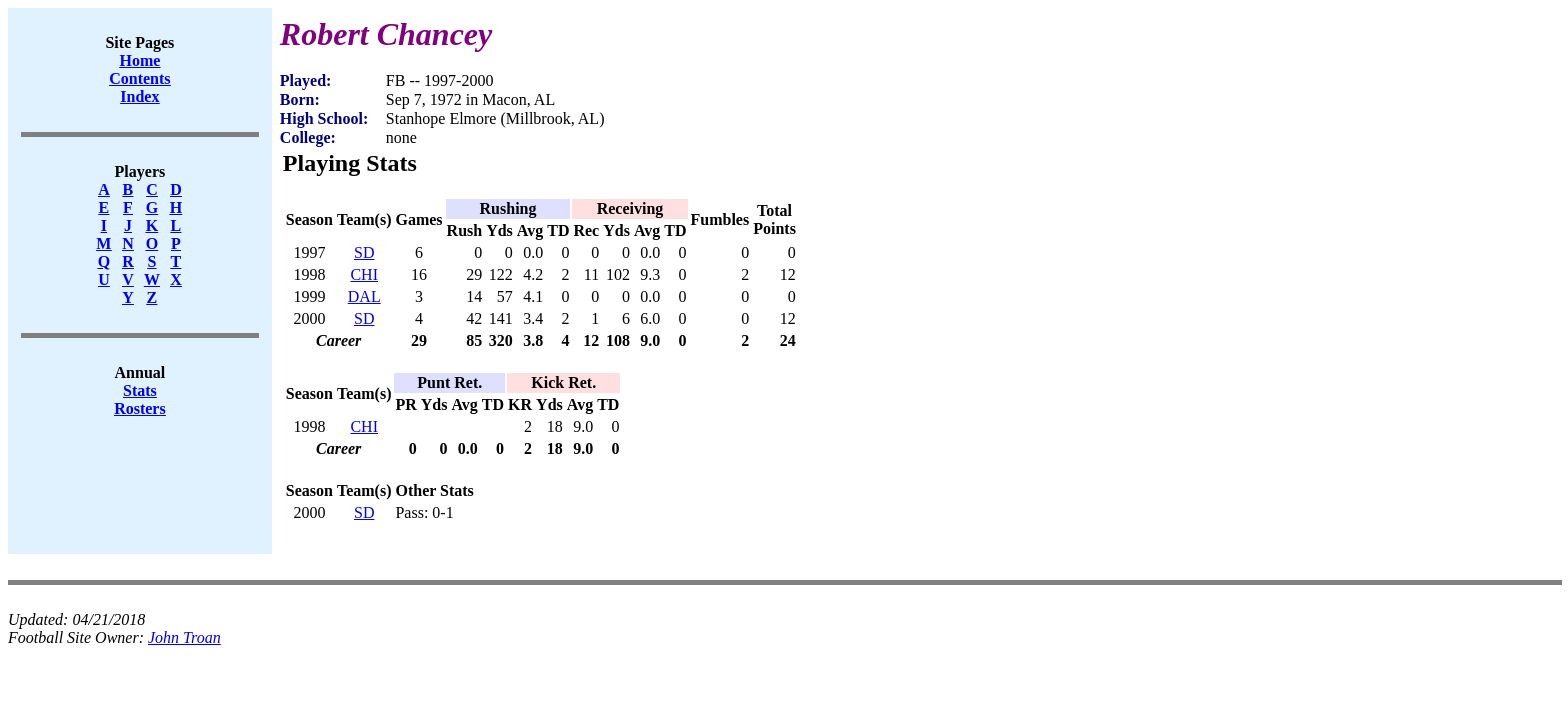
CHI (364, 274)
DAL (364, 296)
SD (364, 252)
